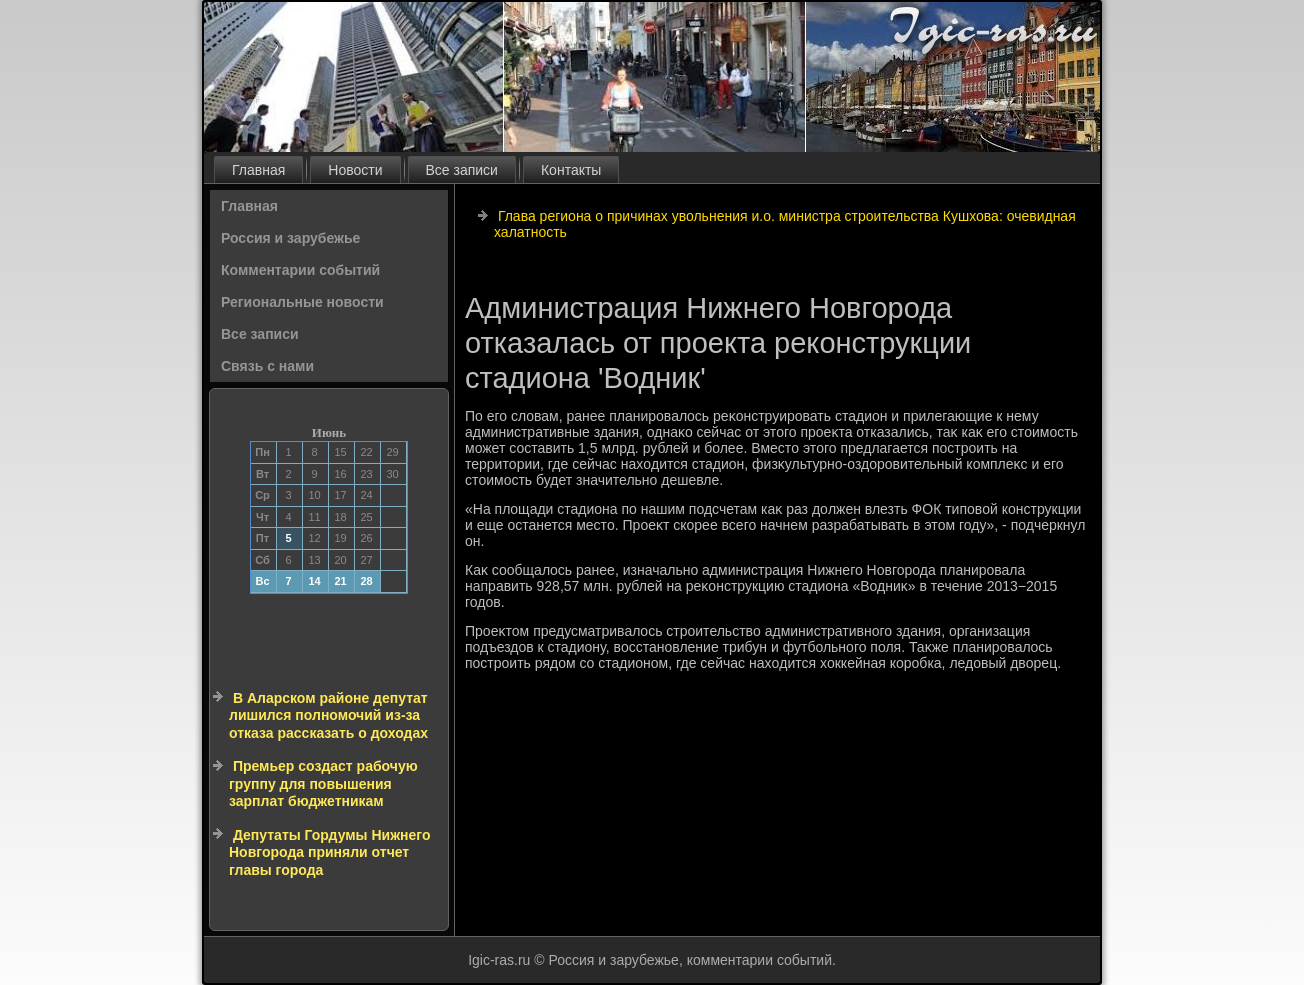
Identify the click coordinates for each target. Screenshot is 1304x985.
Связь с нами (267, 366)
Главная (258, 170)
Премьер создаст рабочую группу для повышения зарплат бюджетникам (323, 783)
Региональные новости (302, 302)
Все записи (462, 170)
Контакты (571, 170)
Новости (355, 170)
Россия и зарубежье (290, 238)
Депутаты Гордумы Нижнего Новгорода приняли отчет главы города (330, 852)
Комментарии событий (300, 270)
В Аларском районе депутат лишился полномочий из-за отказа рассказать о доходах (328, 715)
